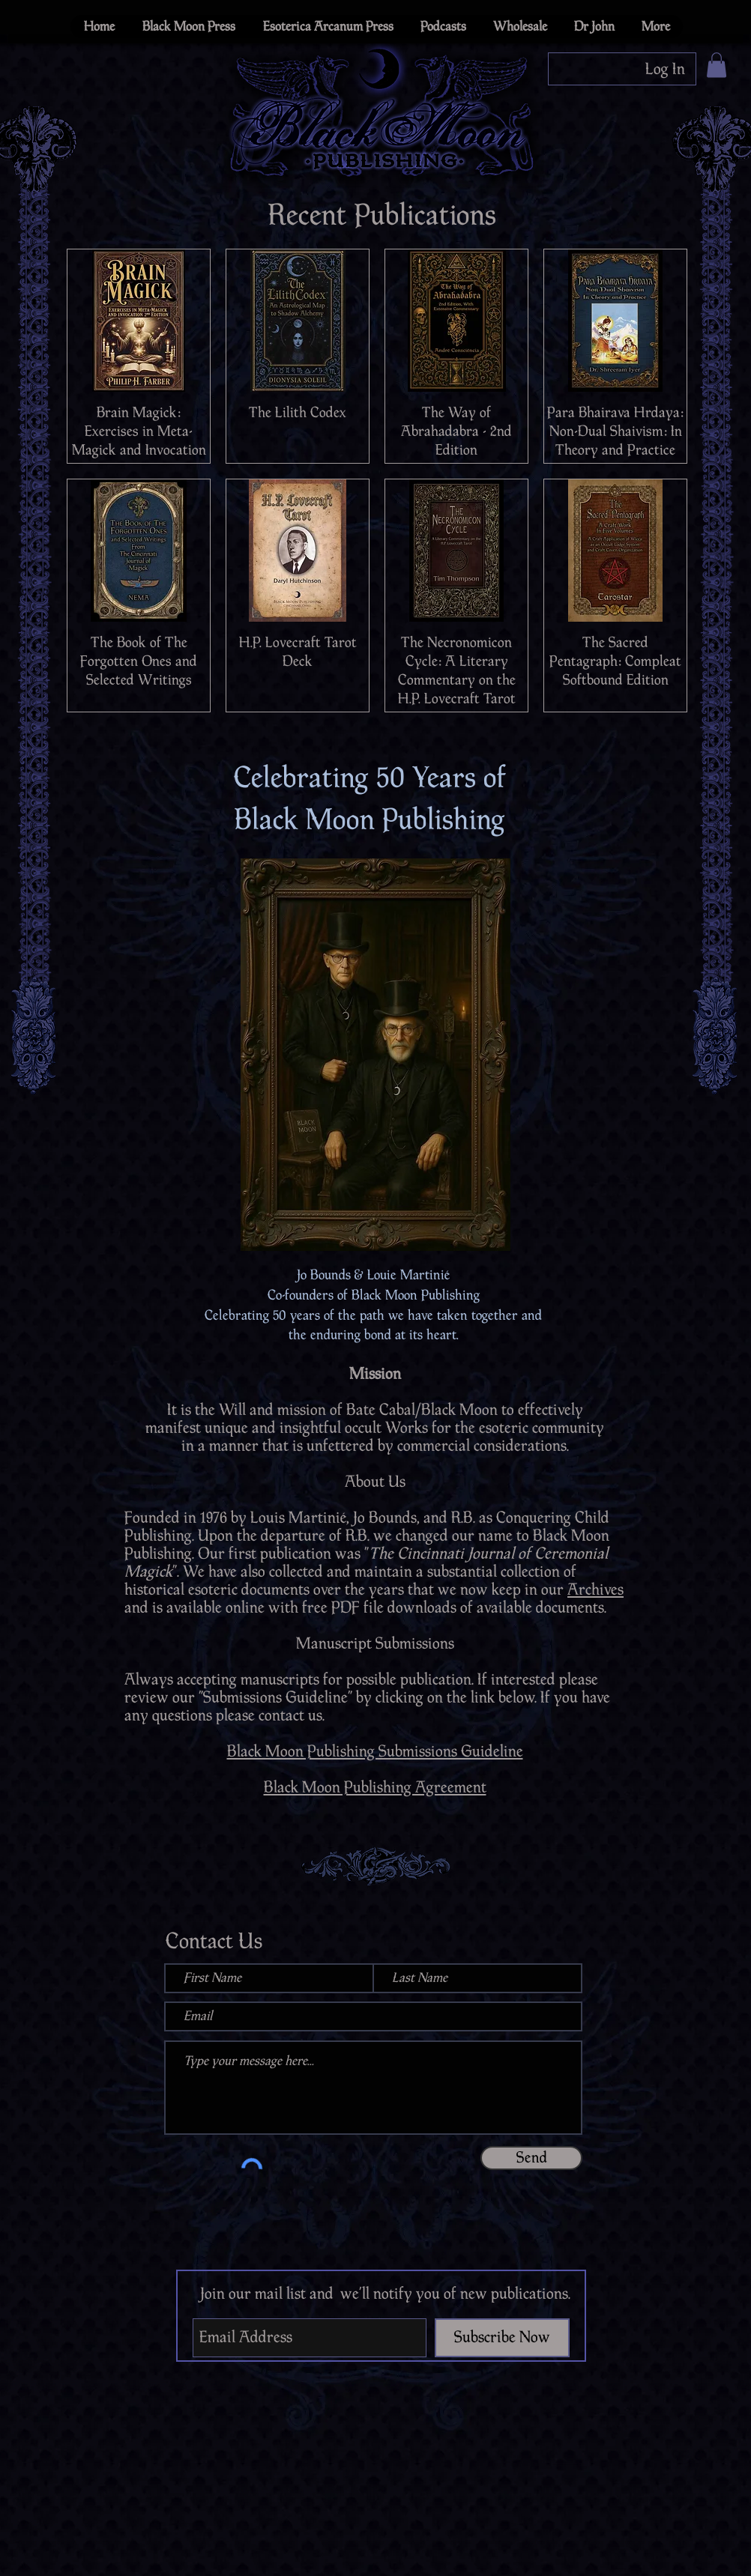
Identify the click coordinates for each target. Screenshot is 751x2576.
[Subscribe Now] (502, 2337)
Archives (595, 1589)
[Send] (531, 2158)
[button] (716, 64)
